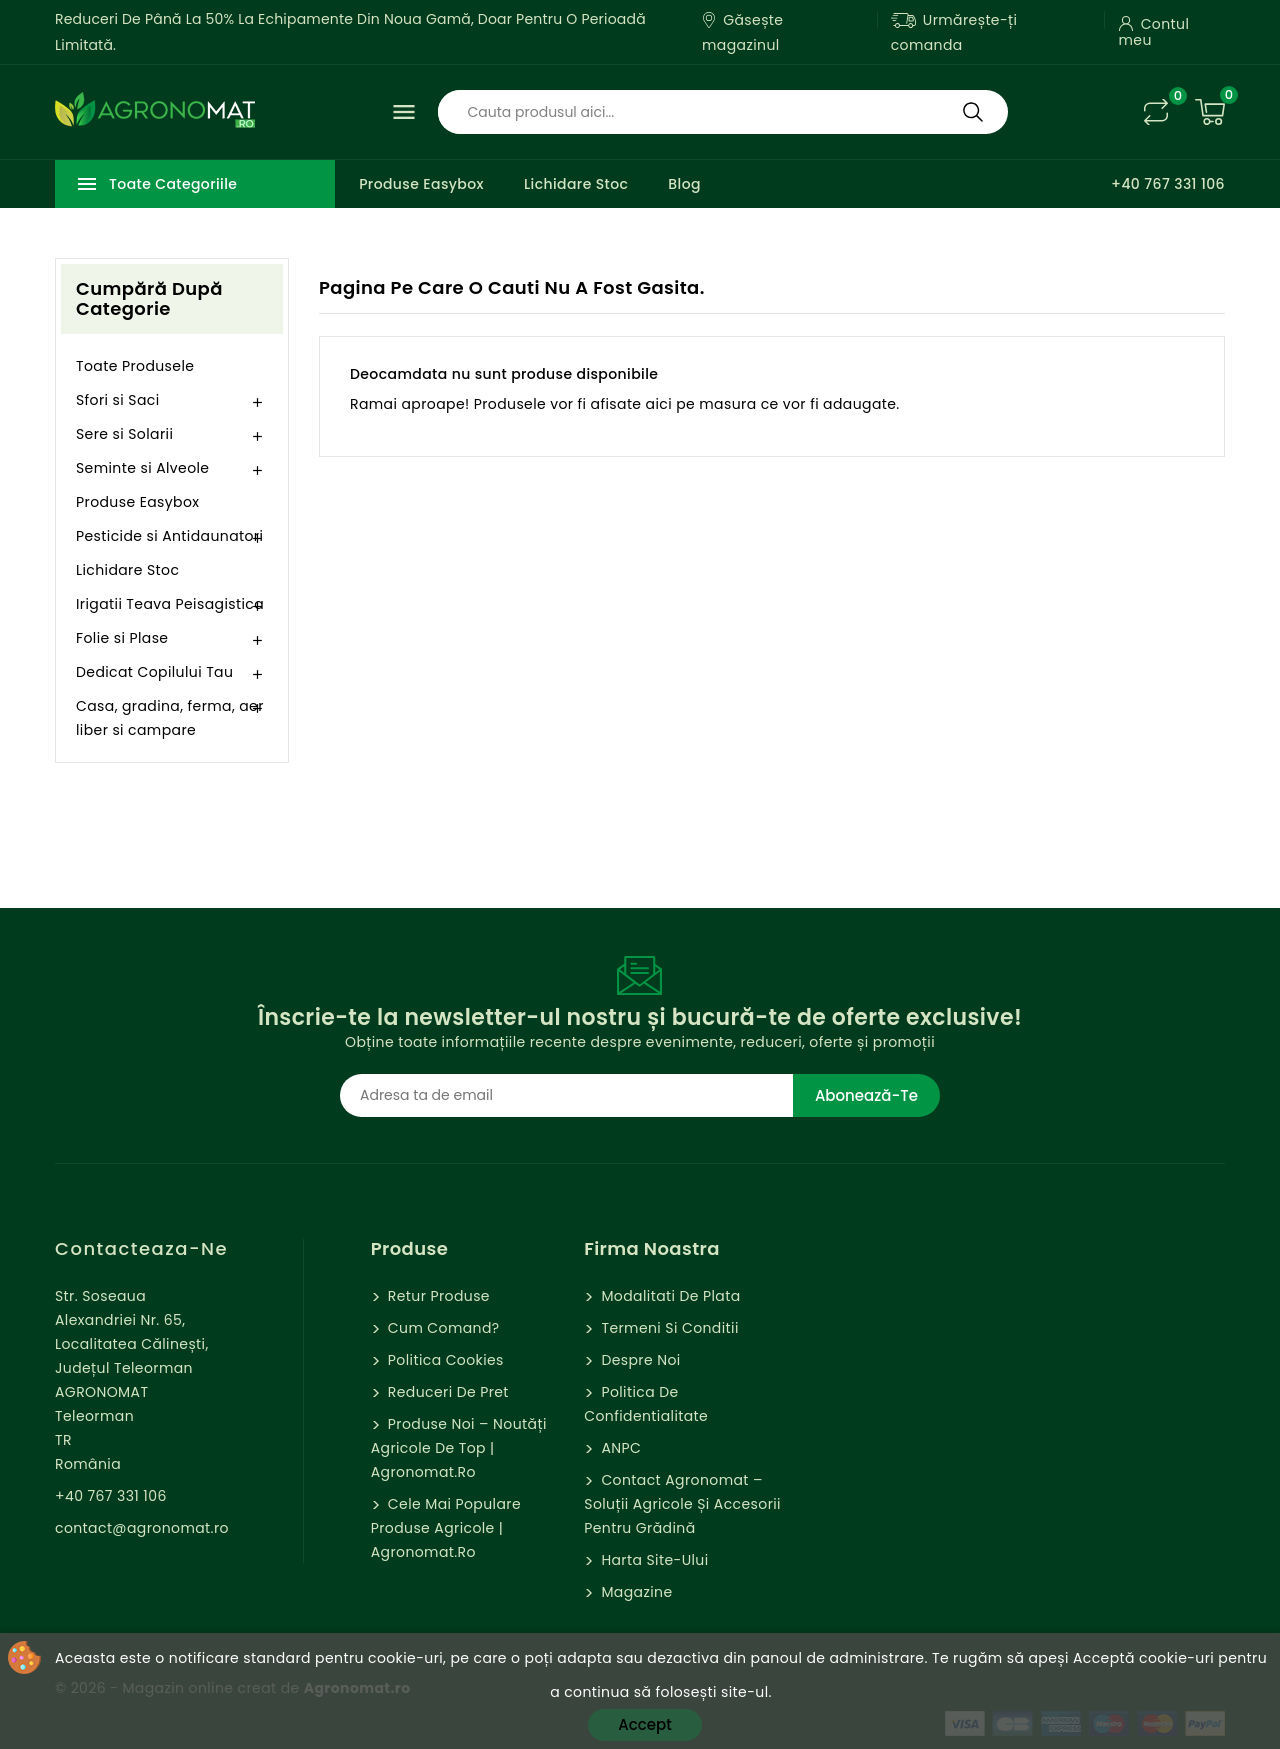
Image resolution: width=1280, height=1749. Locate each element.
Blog (684, 184)
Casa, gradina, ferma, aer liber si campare (170, 718)
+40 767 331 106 (1168, 184)
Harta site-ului (652, 1560)
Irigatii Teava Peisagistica (170, 604)
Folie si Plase (122, 638)
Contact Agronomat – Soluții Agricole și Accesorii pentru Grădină (682, 1504)
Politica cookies (444, 1360)
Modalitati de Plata (668, 1296)
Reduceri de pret (446, 1392)
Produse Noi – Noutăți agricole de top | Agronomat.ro (459, 1448)
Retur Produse (437, 1296)
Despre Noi (638, 1360)
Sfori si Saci (118, 400)
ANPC (619, 1448)
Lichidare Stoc (576, 184)
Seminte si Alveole (142, 468)
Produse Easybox (421, 184)
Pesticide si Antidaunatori (169, 536)
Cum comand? (442, 1328)
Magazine (634, 1592)
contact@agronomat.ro (142, 1528)
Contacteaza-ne (141, 1248)
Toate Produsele (135, 366)
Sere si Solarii (124, 434)
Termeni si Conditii (667, 1328)
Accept (644, 1724)
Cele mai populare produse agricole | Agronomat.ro (446, 1528)
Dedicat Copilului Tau (154, 672)
